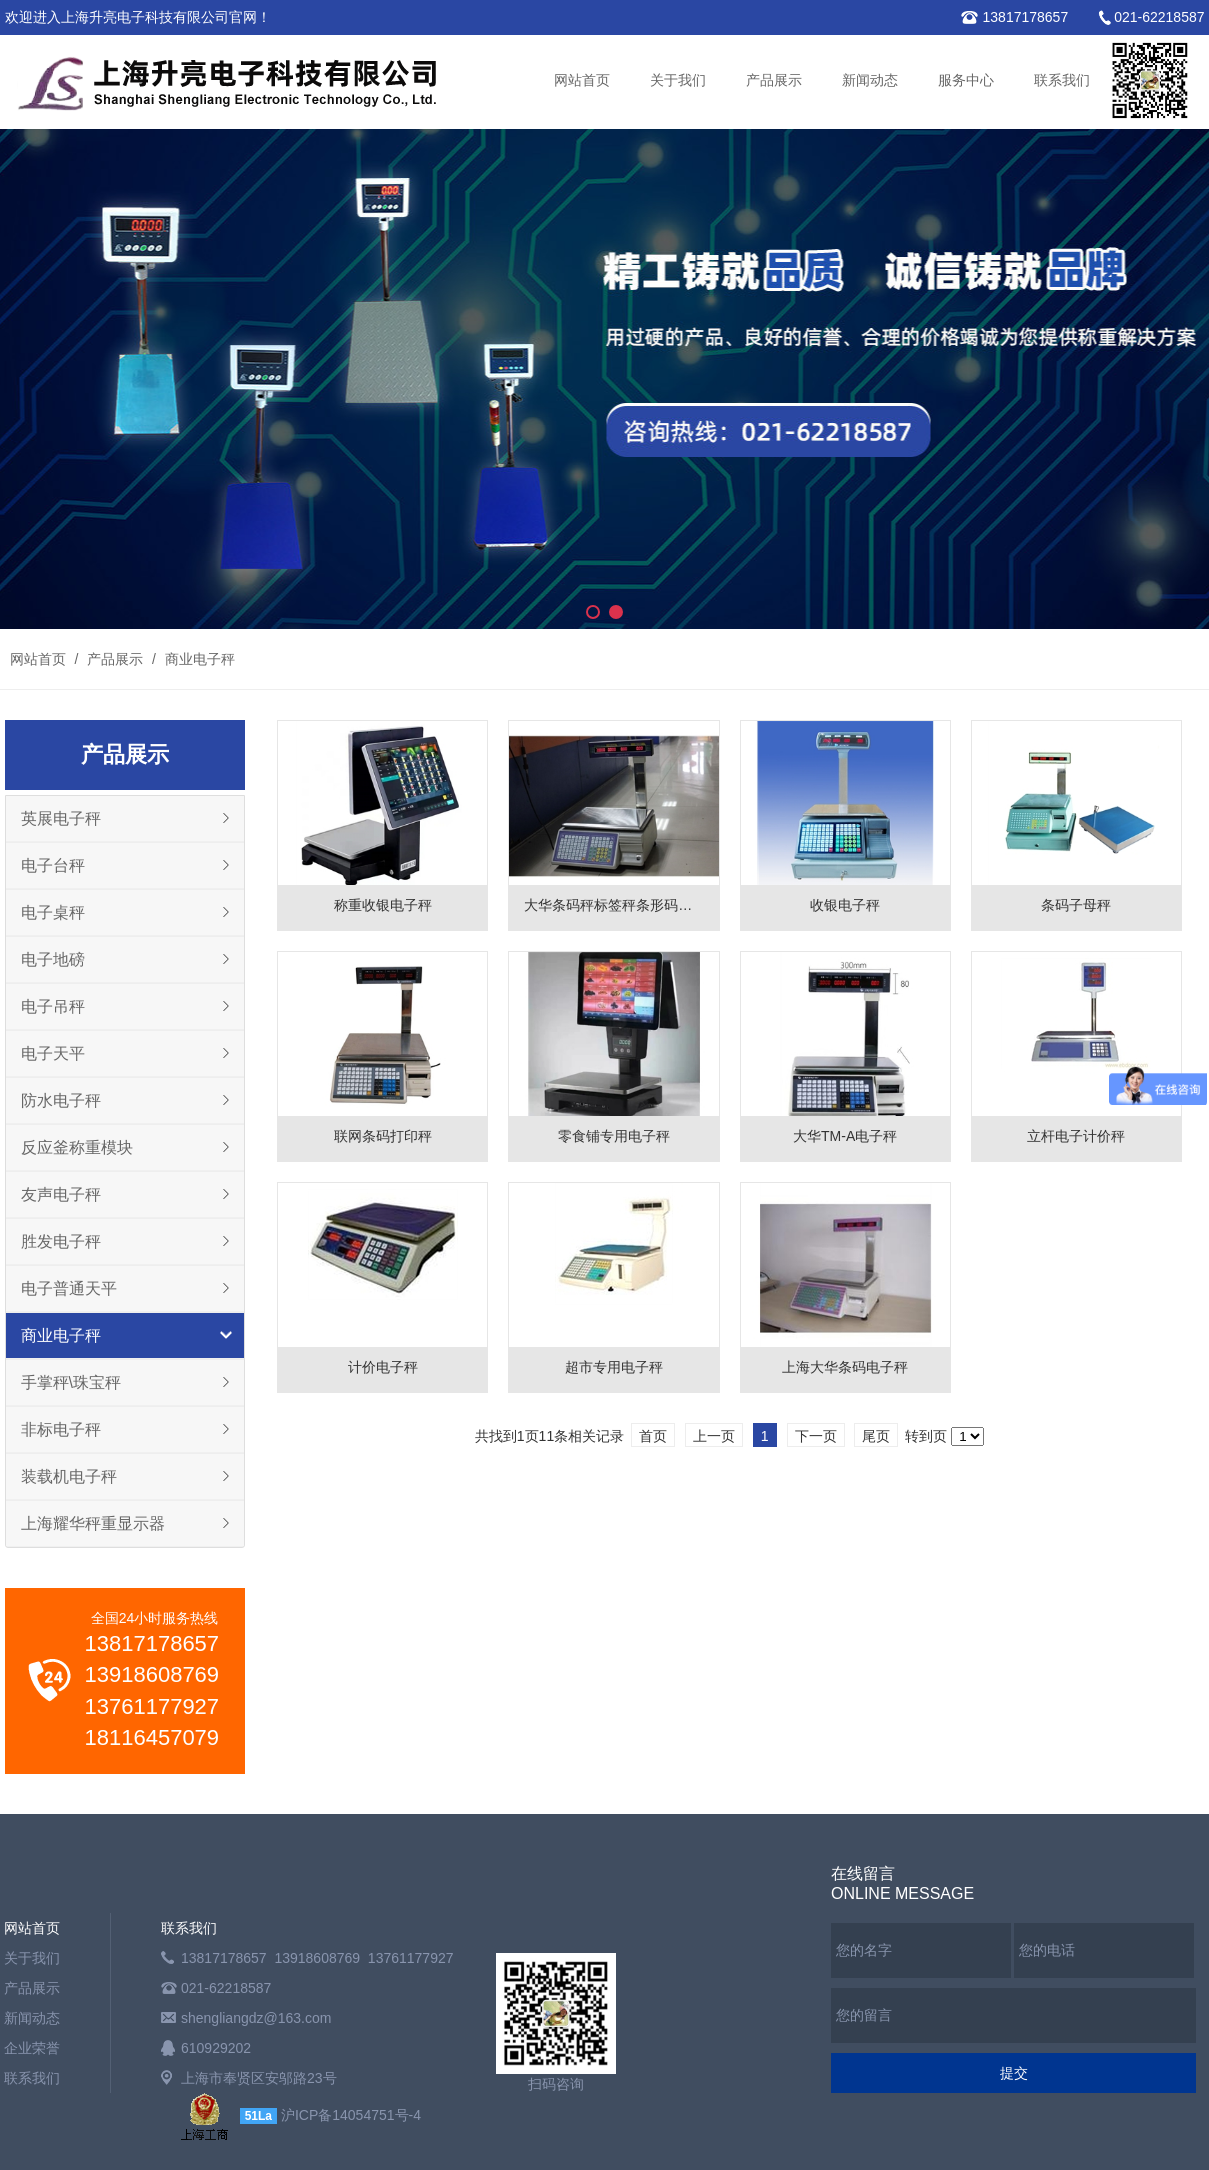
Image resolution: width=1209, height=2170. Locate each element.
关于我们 (678, 80)
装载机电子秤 (69, 1476)
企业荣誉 (32, 2048)
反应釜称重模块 (77, 1147)
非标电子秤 (61, 1429)
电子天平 (53, 1053)
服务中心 (966, 80)
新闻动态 (870, 80)
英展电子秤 (61, 818)
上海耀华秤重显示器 (93, 1523)
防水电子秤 (61, 1100)
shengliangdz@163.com (256, 2018)
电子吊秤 (53, 1006)
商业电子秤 (198, 659)
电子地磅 (53, 959)
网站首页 (582, 80)
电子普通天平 (69, 1288)
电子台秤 (53, 865)
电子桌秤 (53, 912)
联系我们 (1062, 80)
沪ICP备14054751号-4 (351, 2115)
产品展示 (774, 80)
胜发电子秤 (61, 1241)
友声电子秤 (61, 1194)
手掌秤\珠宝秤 (71, 1382)
